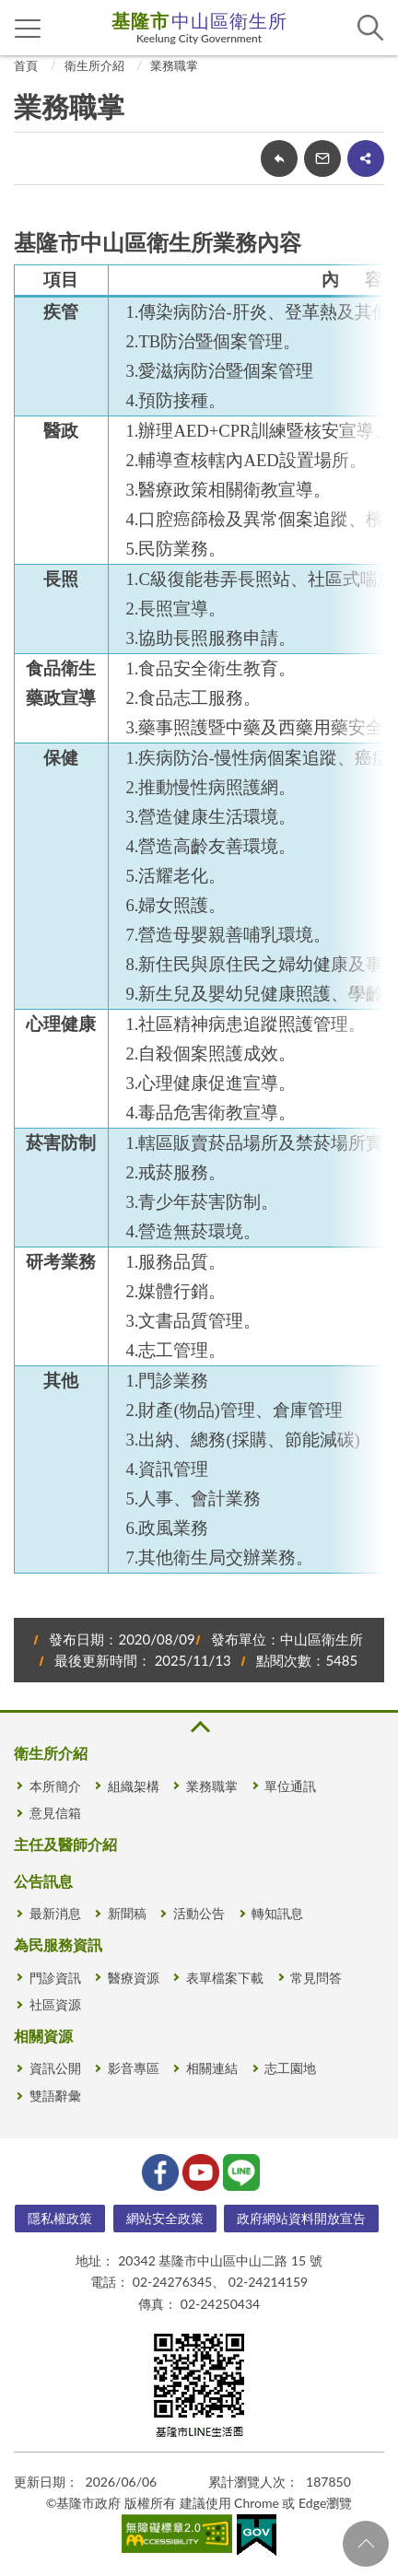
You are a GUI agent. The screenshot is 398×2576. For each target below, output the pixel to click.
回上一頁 (279, 158)
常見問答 (316, 1977)
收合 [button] (199, 1727)
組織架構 (133, 1786)
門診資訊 (55, 1977)
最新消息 (55, 1913)
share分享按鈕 (365, 158)
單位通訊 (290, 1786)
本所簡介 (55, 1786)
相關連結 (212, 2068)
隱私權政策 (60, 2218)
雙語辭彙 (55, 2095)
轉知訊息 (277, 1913)
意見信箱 (55, 1813)
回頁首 (366, 2544)
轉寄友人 (322, 158)
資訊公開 (55, 2068)
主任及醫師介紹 (65, 1844)
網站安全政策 (165, 2218)
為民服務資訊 (58, 1944)
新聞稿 (127, 1913)
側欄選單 (28, 28)
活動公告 (199, 1913)
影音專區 (133, 2068)
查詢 (370, 27)
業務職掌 (174, 65)
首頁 (26, 65)
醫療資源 (133, 1977)
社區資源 (55, 2004)
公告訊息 (43, 1881)
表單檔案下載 (224, 1977)
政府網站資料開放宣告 (301, 2218)
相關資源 (43, 2035)
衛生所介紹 (94, 65)
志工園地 (290, 2068)
